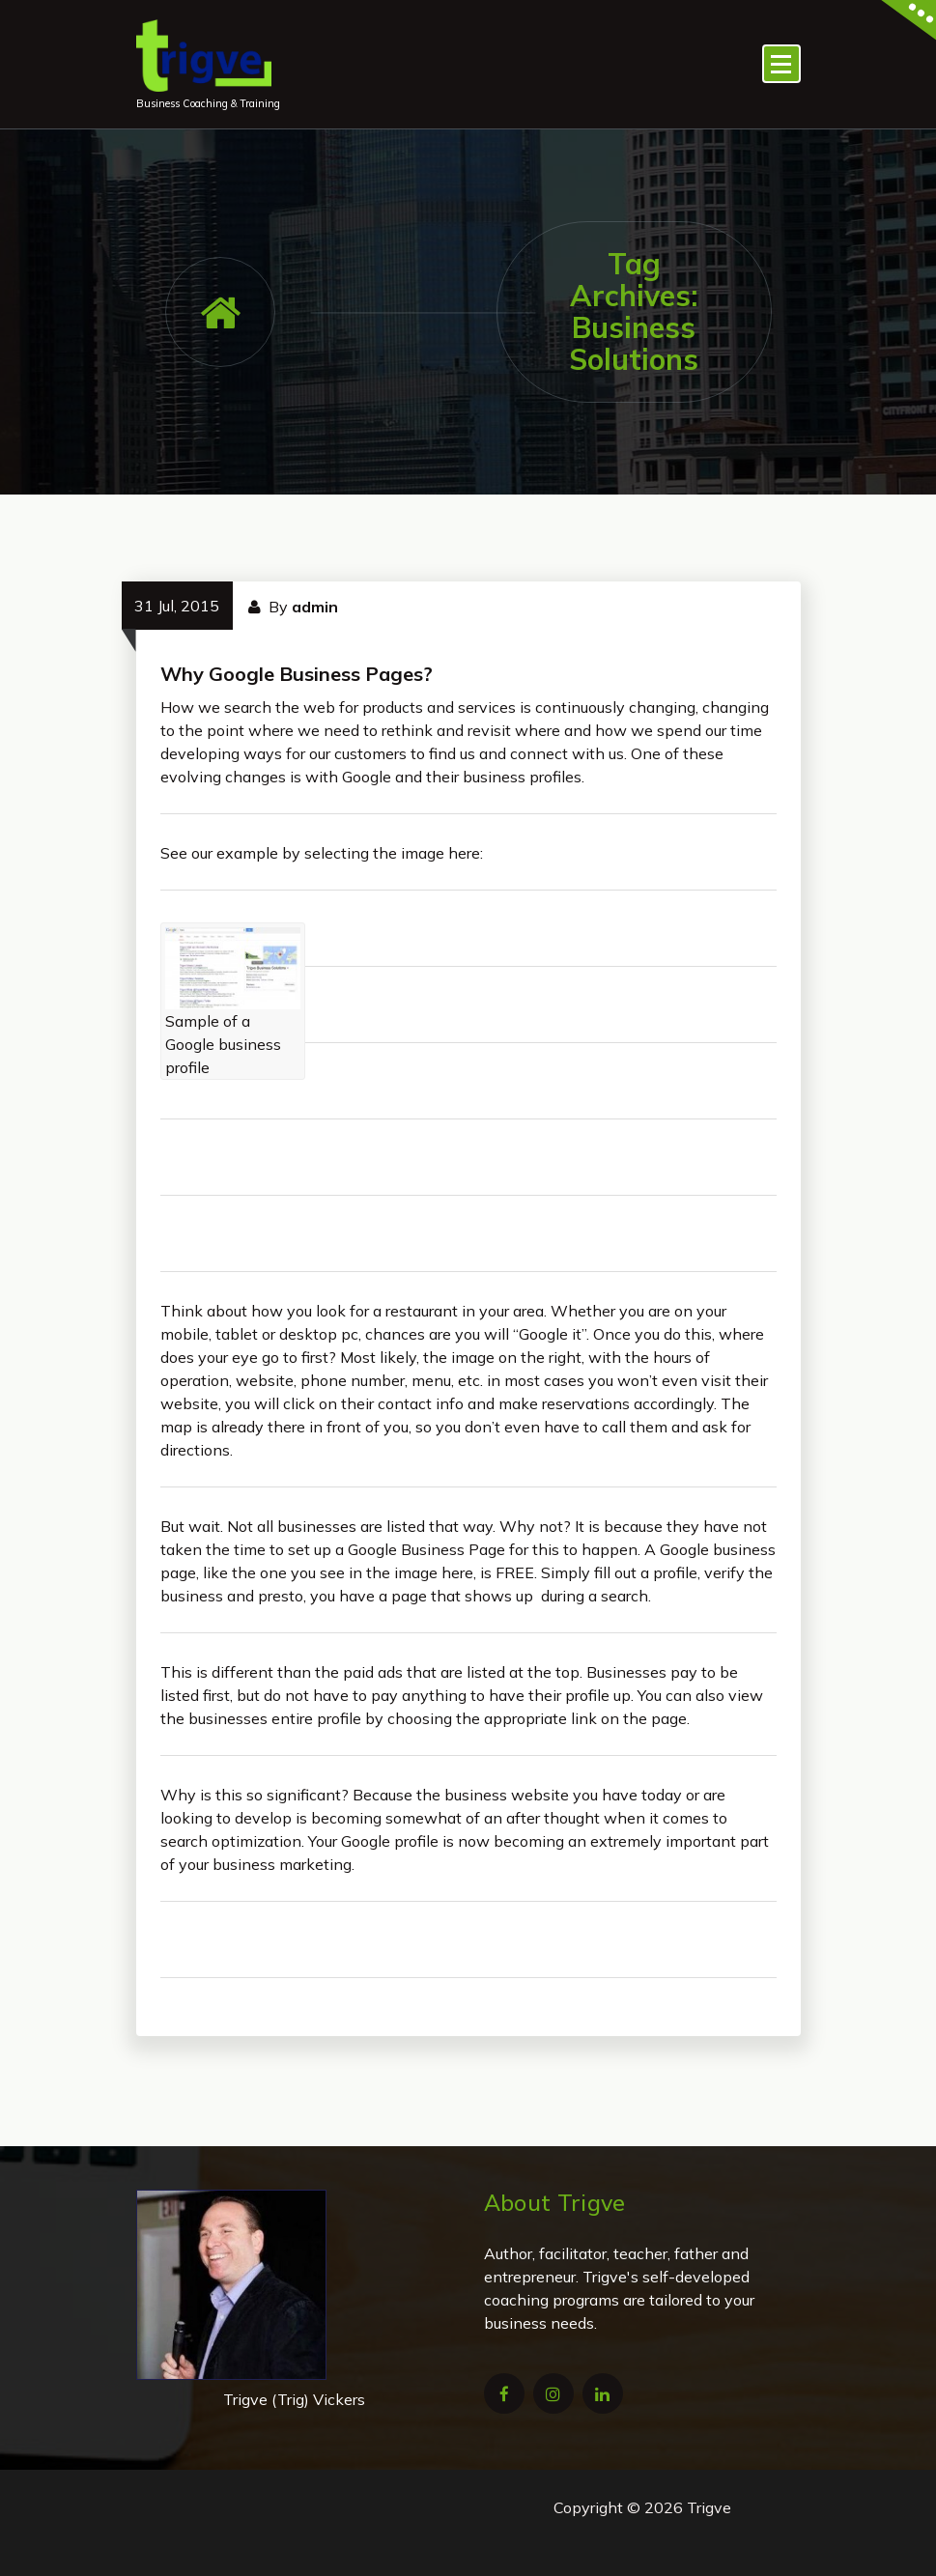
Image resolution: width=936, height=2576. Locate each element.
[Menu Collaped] (781, 63)
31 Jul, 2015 (176, 605)
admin (315, 606)
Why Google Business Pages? (296, 674)
